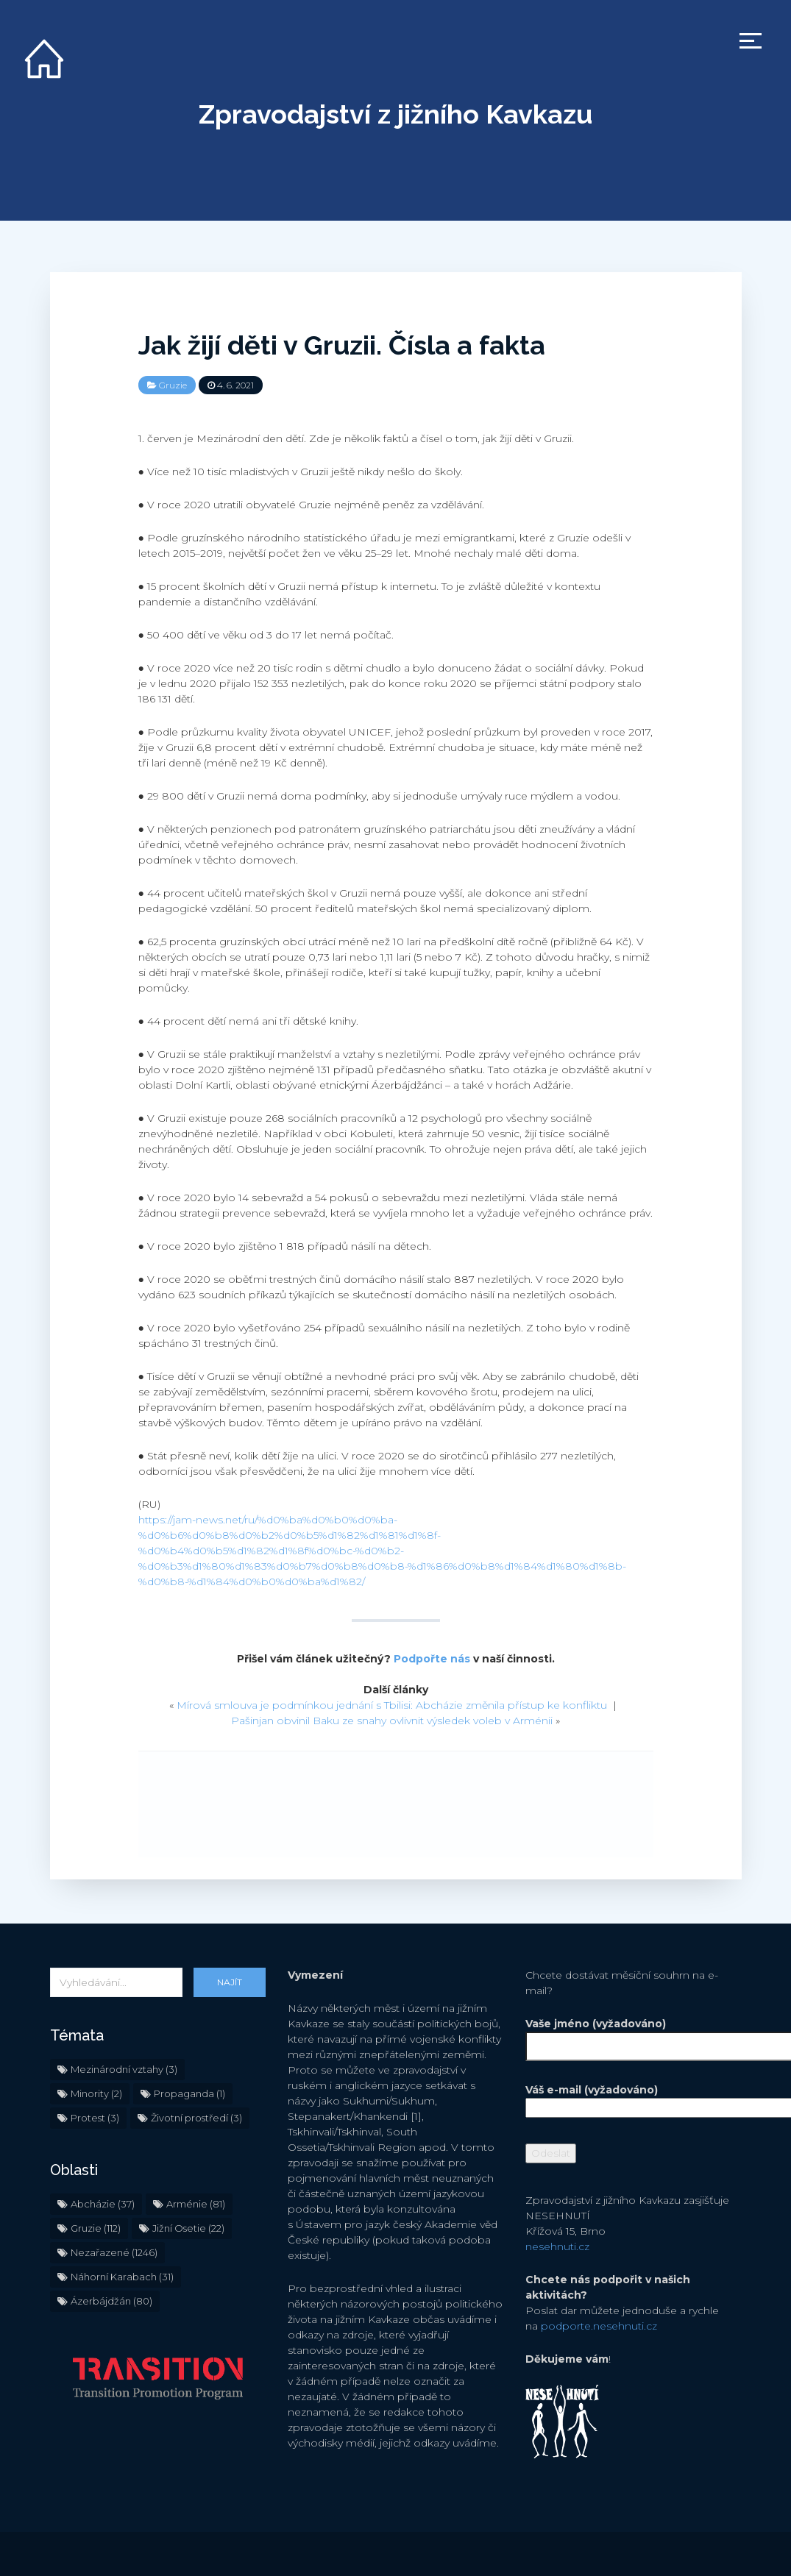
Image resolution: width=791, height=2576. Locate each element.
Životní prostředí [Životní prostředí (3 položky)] (196, 2118)
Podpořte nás (432, 1658)
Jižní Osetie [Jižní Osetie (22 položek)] (188, 2228)
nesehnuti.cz (557, 2246)
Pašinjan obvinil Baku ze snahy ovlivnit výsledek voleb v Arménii (392, 1720)
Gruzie (173, 385)
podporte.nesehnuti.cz (599, 2326)
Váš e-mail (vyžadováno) (633, 2098)
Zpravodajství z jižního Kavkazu (395, 114)
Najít (229, 1982)
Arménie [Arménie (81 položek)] (195, 2204)
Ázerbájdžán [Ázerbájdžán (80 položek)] (111, 2301)
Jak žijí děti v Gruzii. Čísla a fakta (341, 345)
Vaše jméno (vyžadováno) (633, 2035)
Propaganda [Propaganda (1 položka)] (189, 2093)
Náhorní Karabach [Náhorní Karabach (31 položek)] (122, 2277)
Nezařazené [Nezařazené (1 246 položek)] (114, 2252)
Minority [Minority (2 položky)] (96, 2093)
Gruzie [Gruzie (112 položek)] (96, 2228)
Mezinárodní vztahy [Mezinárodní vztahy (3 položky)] (124, 2069)
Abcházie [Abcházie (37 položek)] (103, 2204)
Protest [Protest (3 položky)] (95, 2118)
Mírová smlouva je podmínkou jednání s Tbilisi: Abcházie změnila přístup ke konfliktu (392, 1705)
